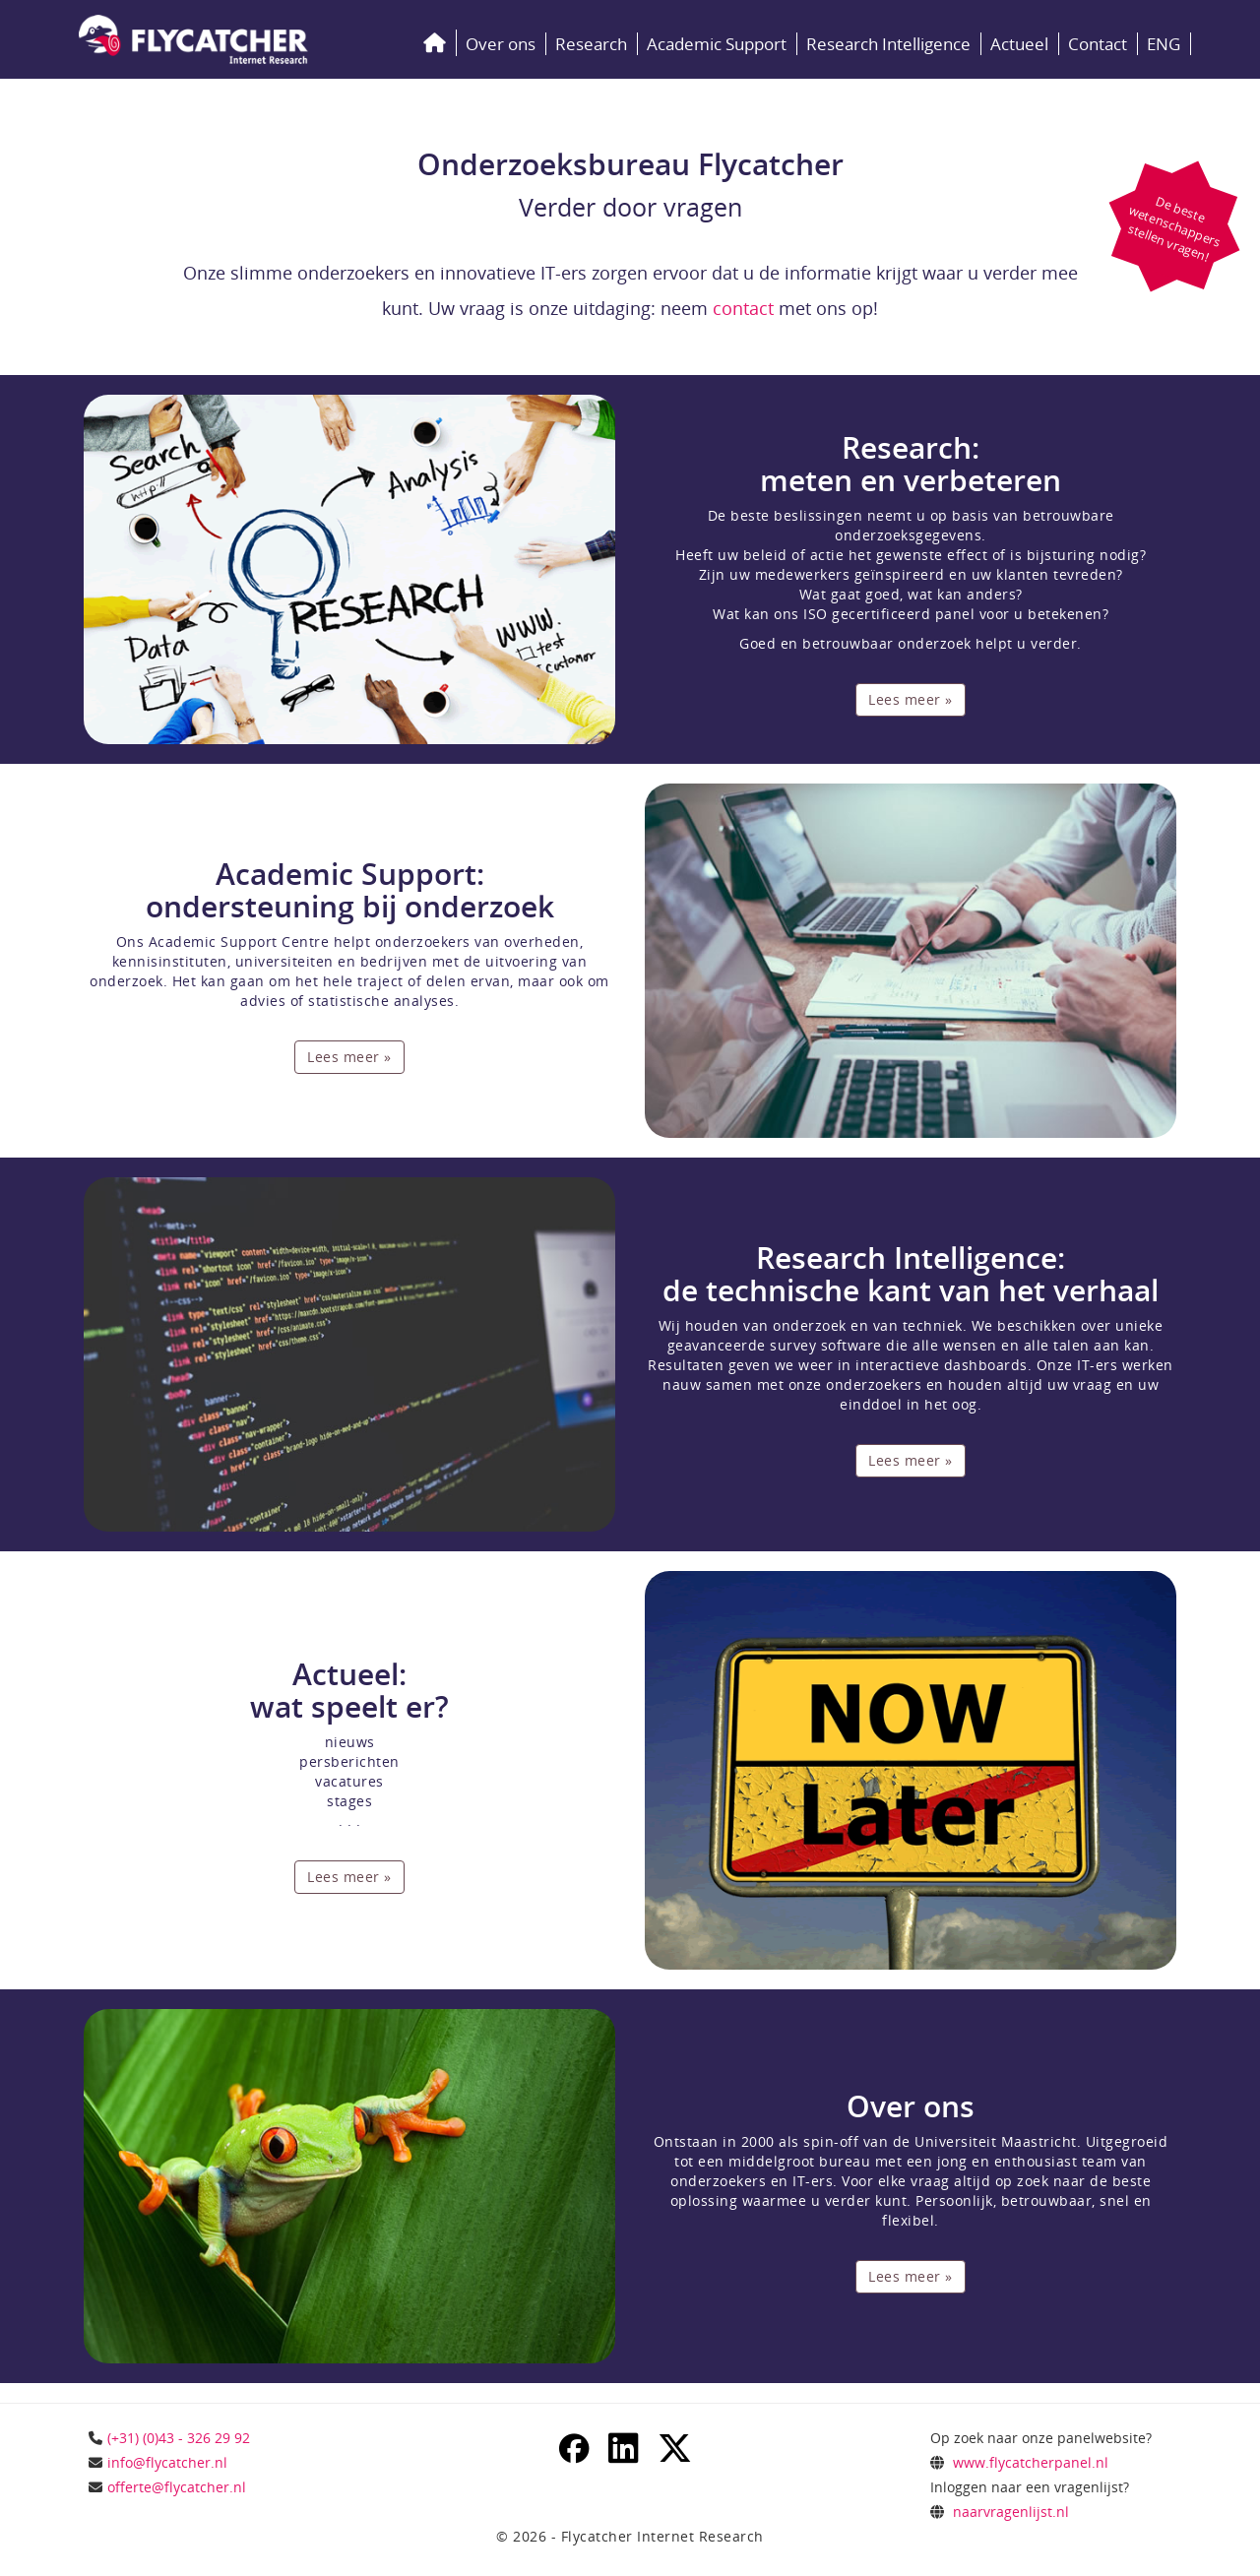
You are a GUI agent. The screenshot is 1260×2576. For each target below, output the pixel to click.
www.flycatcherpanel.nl (1030, 2462)
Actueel (1019, 43)
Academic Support (717, 43)
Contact (1097, 43)
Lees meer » (910, 699)
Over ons (501, 43)
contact (743, 308)
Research (591, 43)
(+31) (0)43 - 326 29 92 (178, 2437)
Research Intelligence (888, 43)
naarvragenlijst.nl (1011, 2511)
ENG (1163, 43)
